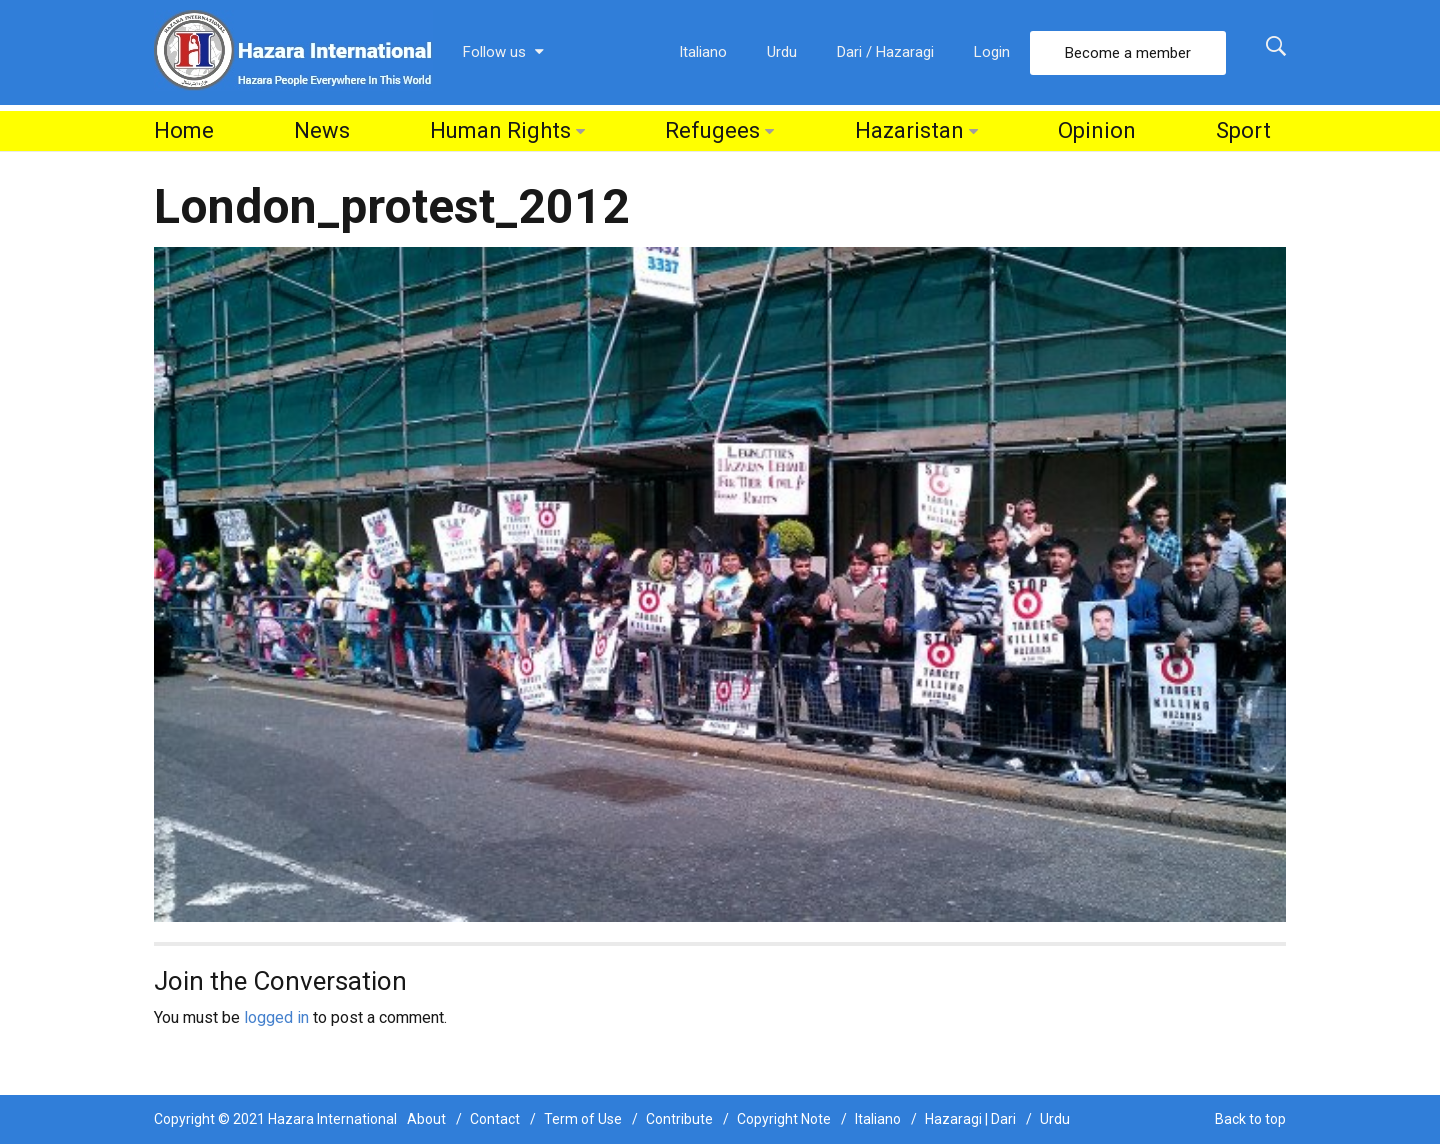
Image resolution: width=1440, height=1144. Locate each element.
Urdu (782, 52)
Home (184, 130)
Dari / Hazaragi (885, 52)
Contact (495, 1119)
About (426, 1119)
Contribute (679, 1119)
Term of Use (583, 1119)
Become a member (1128, 53)
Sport (1243, 130)
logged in (276, 1017)
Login (992, 52)
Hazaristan (909, 130)
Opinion (1097, 130)
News (322, 130)
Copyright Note (784, 1119)
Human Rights (500, 130)
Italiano (703, 52)
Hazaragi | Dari (970, 1119)
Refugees (712, 130)
